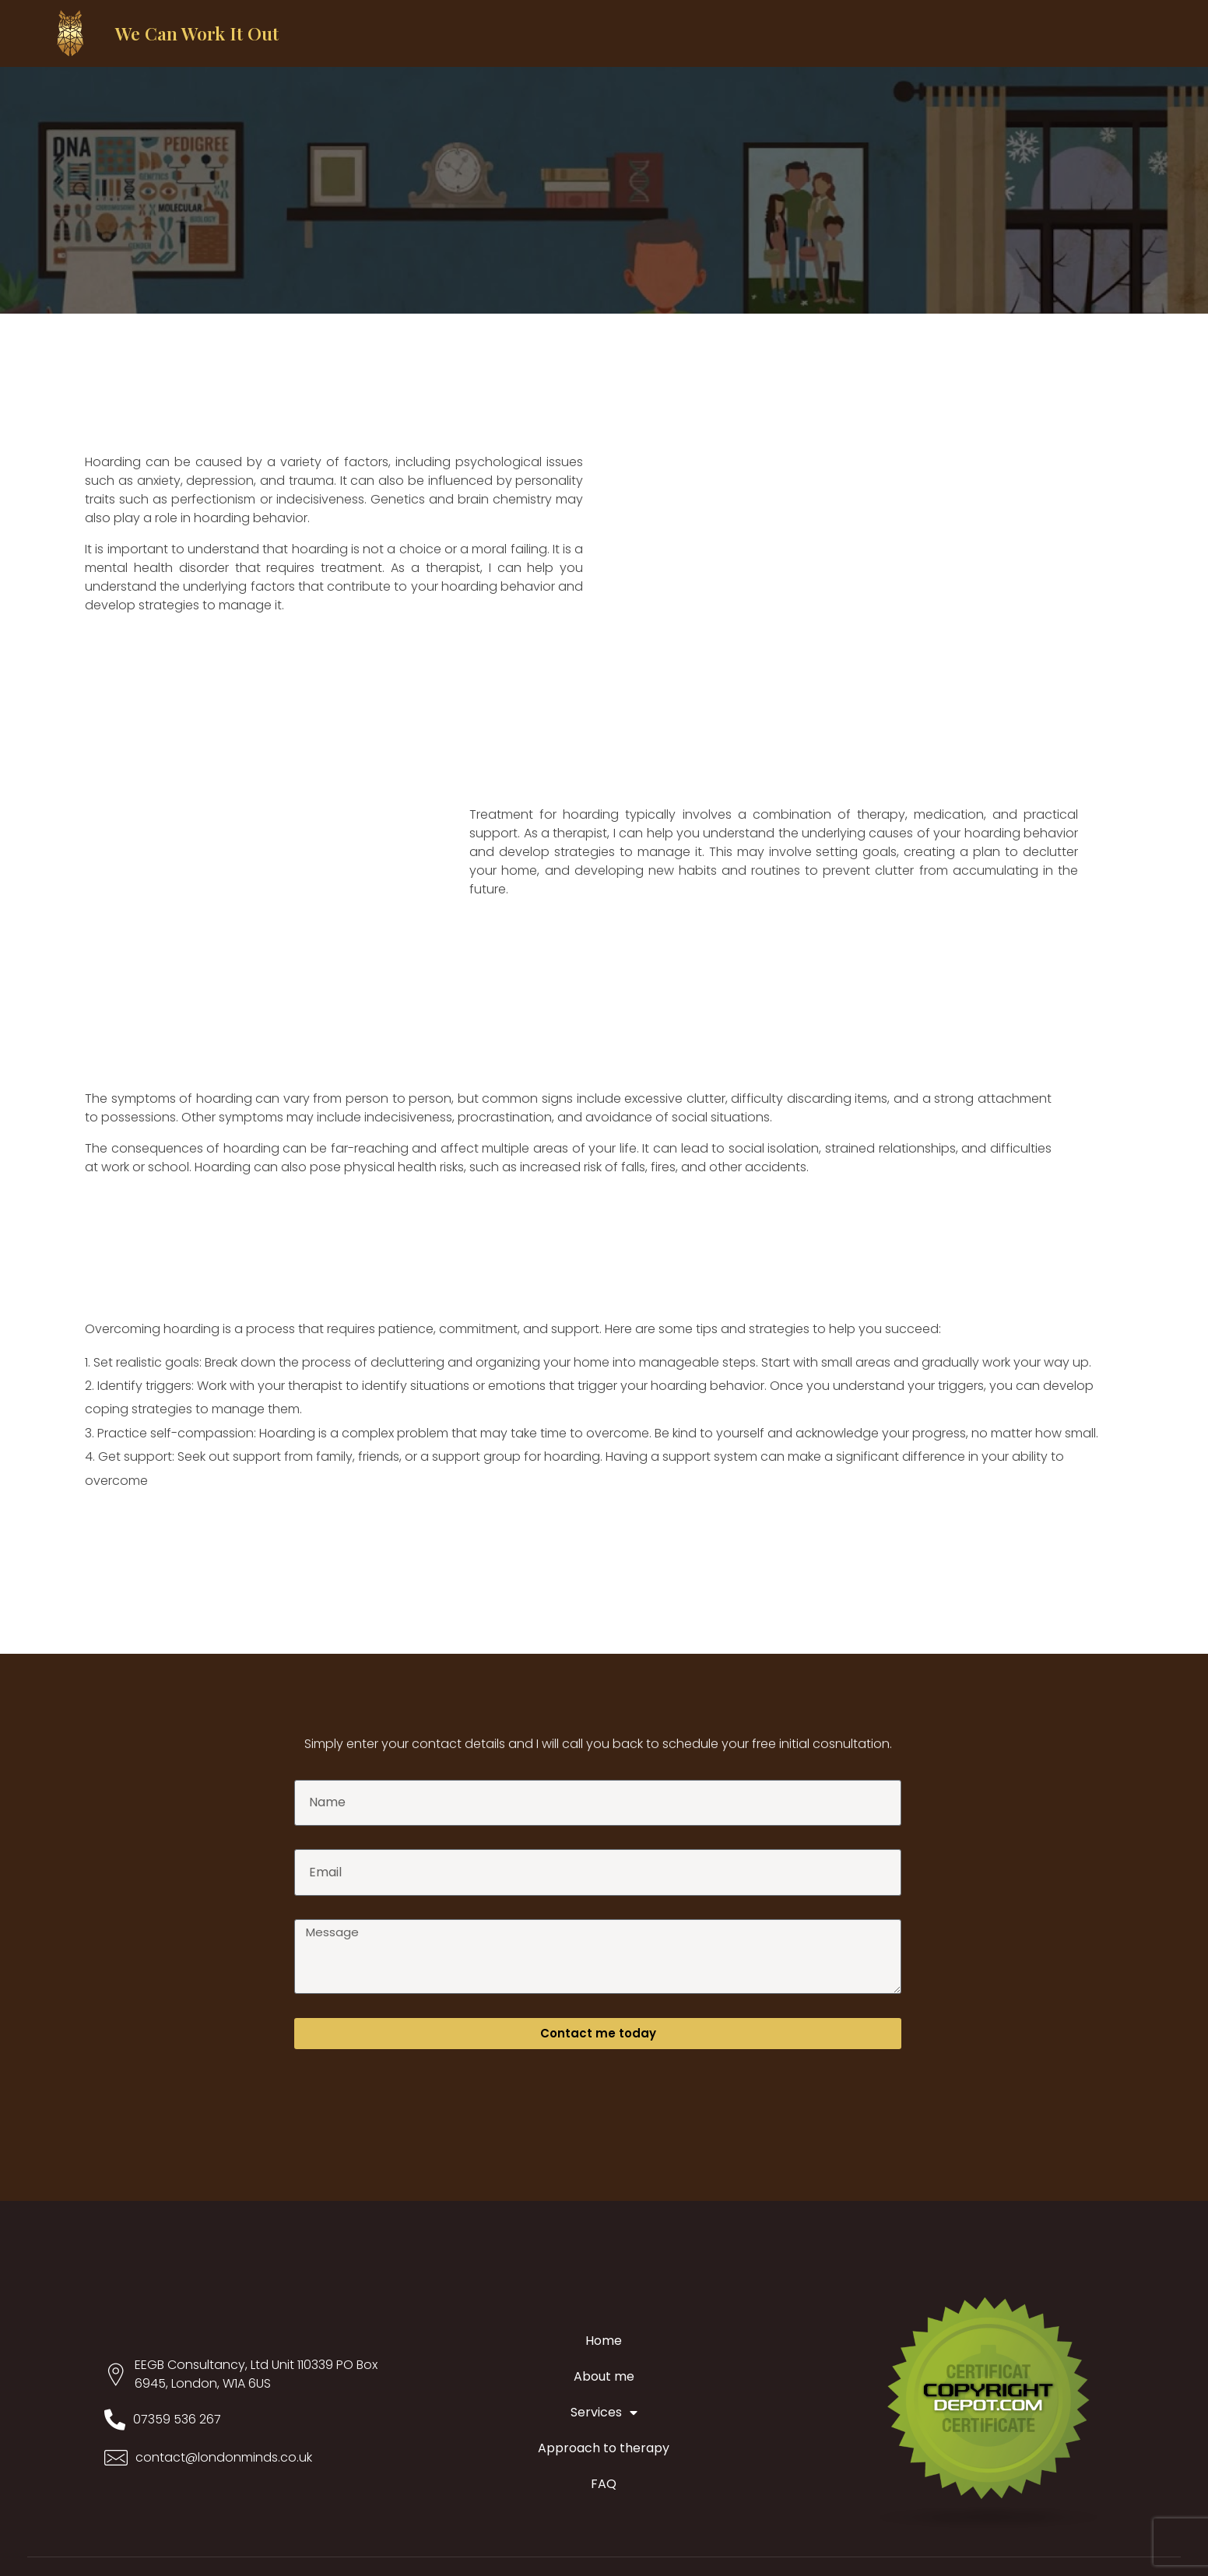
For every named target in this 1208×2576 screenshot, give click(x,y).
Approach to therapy (603, 2448)
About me (604, 2376)
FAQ (603, 2484)
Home (603, 2341)
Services (604, 2413)
